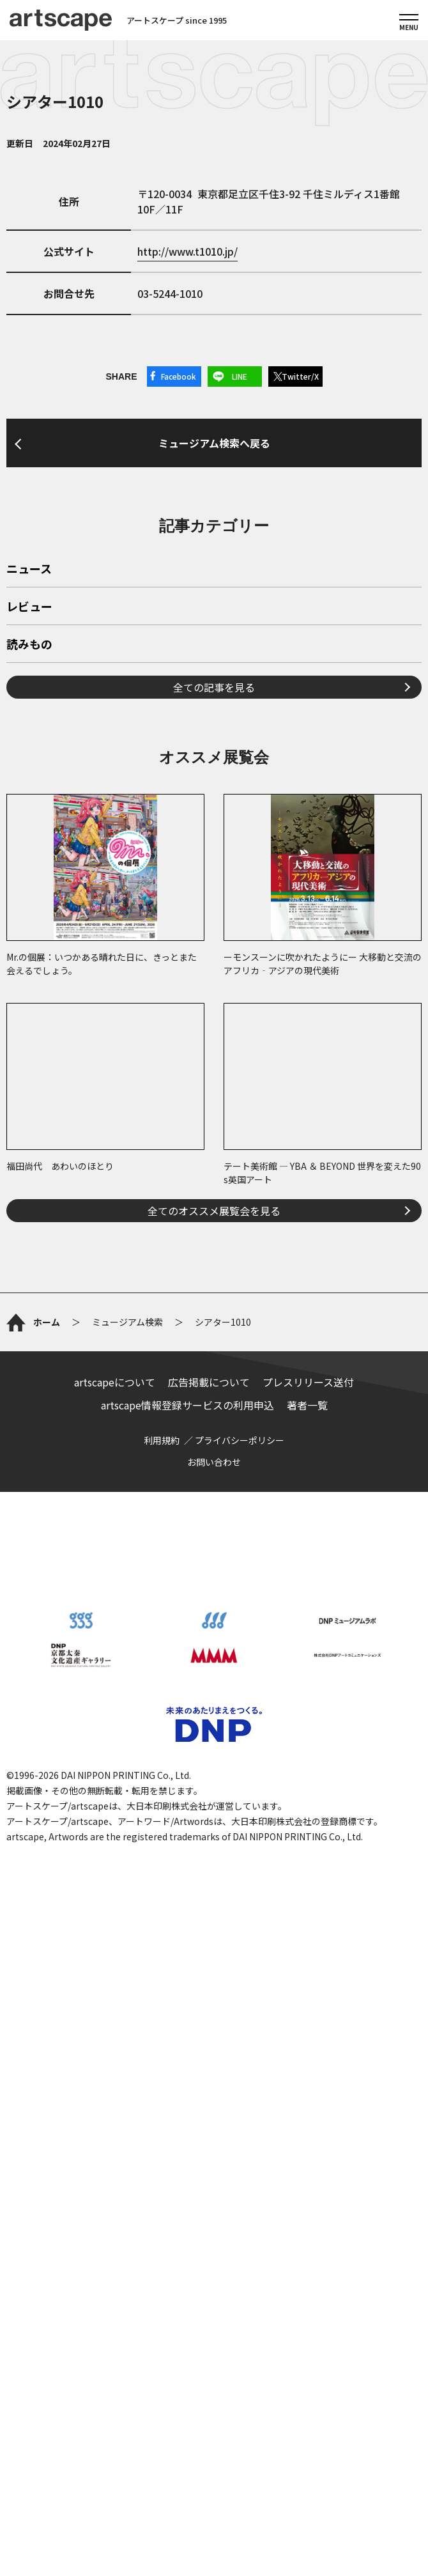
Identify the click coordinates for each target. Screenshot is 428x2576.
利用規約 (162, 2060)
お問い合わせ (214, 2082)
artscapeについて (114, 2002)
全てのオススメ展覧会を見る (214, 1549)
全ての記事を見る (214, 1026)
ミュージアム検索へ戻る (214, 602)
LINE (239, 376)
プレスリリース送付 (308, 2002)
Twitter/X (300, 376)
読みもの (29, 984)
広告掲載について (209, 2002)
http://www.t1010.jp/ (187, 251)
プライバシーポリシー (239, 2060)
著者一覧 (307, 2025)
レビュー (29, 946)
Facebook (178, 376)
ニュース (29, 908)
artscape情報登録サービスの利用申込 (187, 2025)
